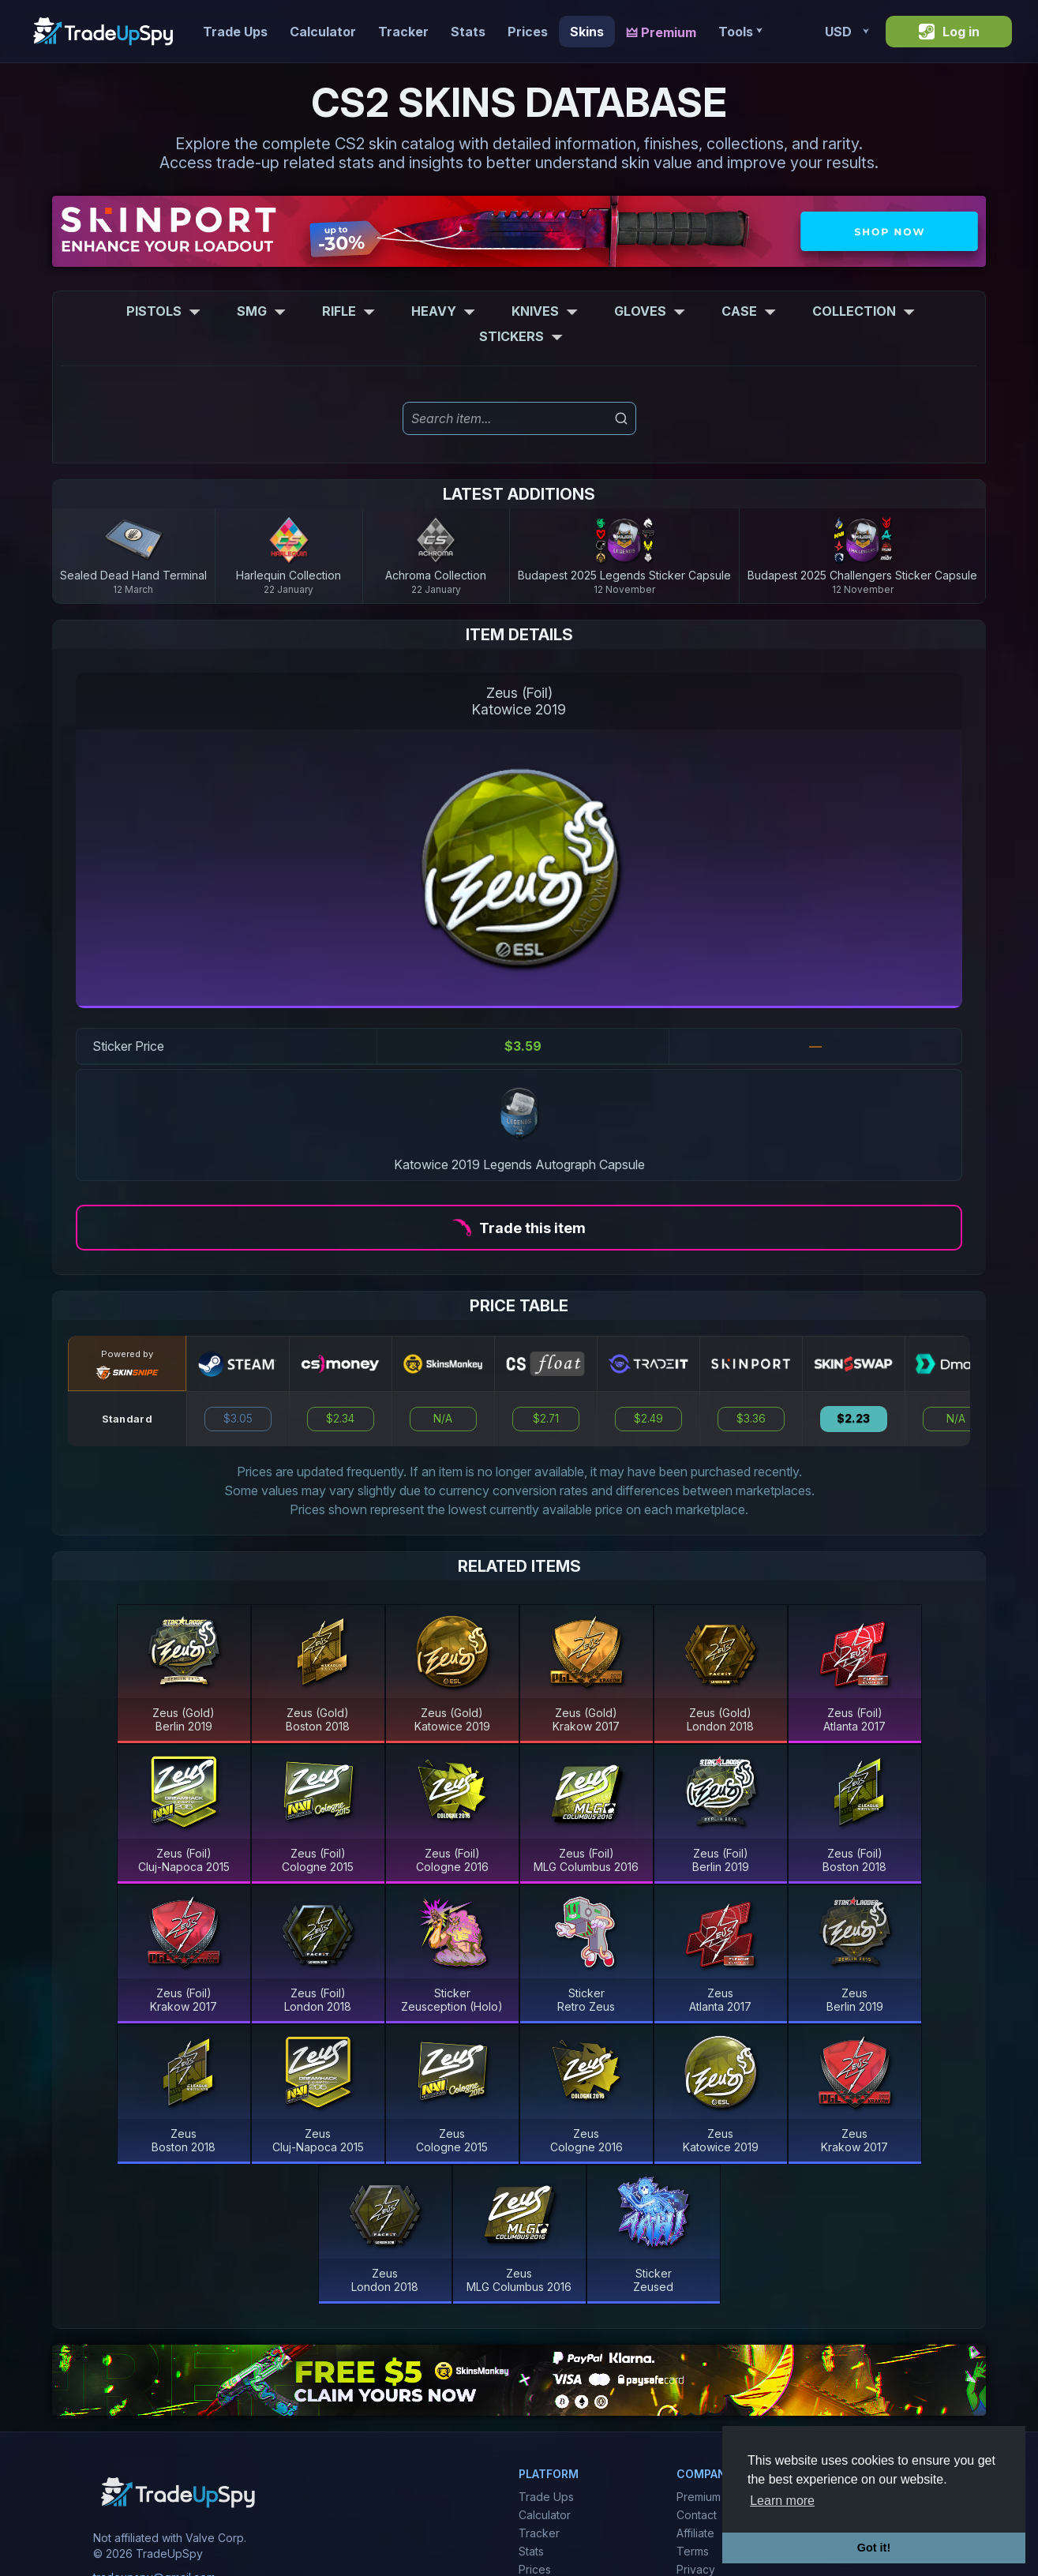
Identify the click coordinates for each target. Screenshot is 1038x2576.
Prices (528, 31)
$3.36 (751, 1418)
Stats (468, 31)
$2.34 (340, 1418)
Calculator (323, 31)
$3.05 (238, 1418)
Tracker (403, 31)
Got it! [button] (873, 2547)
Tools (740, 31)
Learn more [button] (782, 2500)
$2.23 (853, 1418)
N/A (442, 1418)
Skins (587, 31)
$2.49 (648, 1418)
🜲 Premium (661, 32)
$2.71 (546, 1418)
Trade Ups (235, 31)
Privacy (695, 2569)
